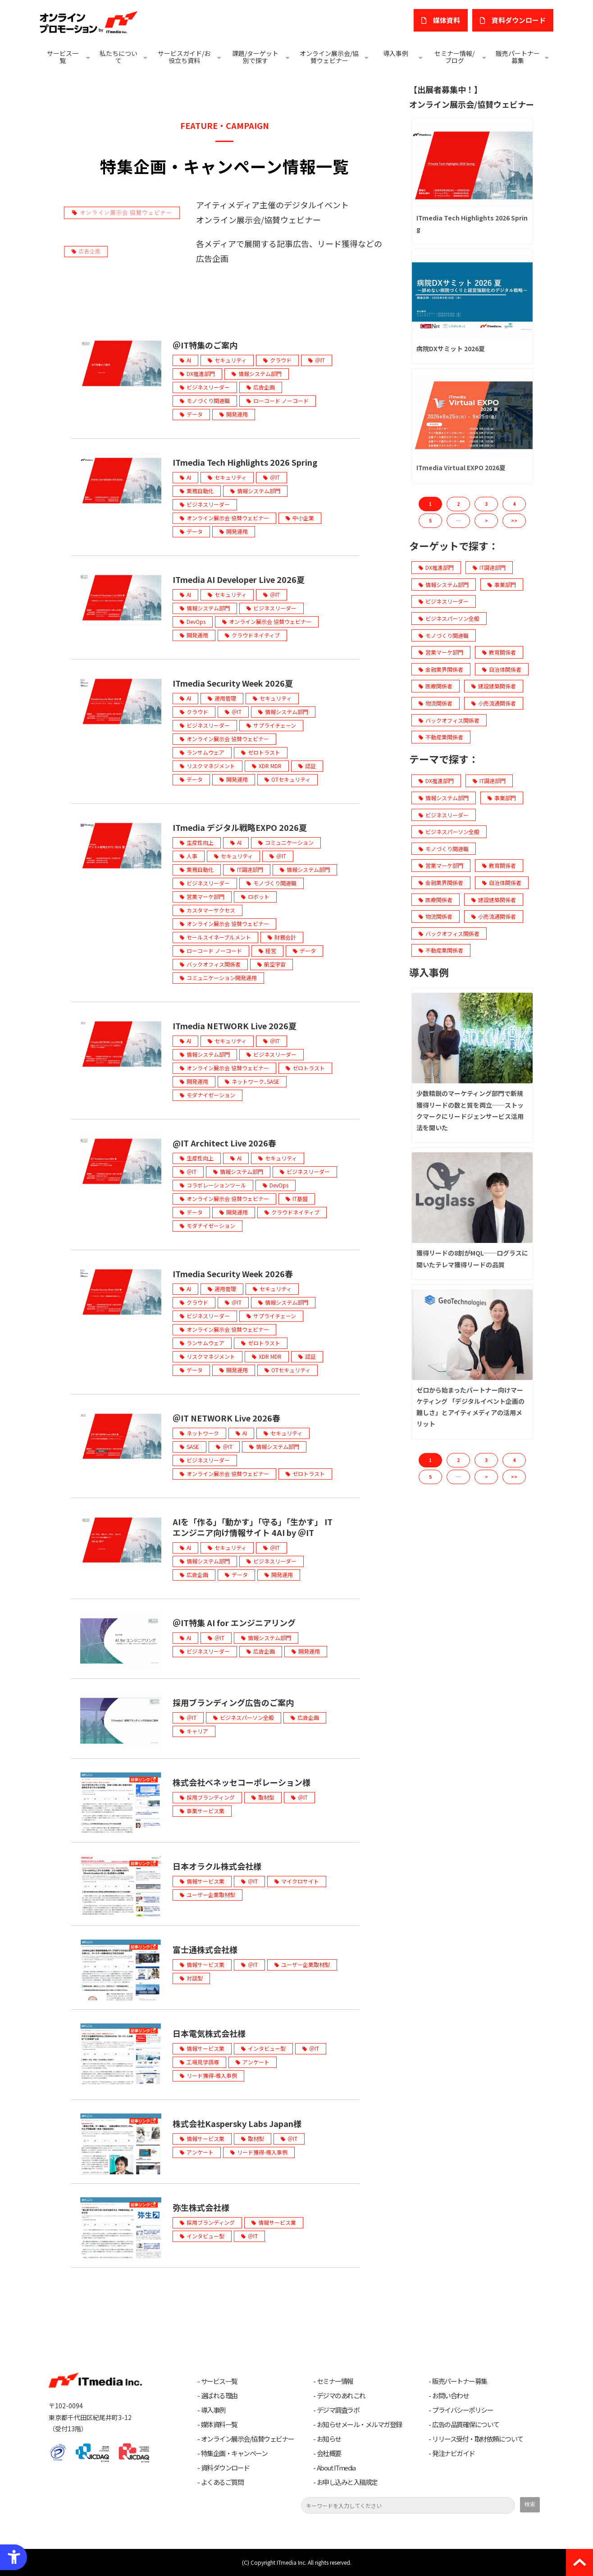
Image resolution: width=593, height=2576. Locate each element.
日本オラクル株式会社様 (217, 1866)
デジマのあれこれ (341, 2396)
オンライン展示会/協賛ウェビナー (329, 57)
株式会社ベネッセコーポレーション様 (241, 1782)
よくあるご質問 (222, 2482)
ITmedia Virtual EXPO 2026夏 (461, 467)
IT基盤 (300, 1198)
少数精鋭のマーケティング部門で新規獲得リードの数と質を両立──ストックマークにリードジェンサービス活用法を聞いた (470, 1110)
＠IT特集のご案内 (205, 345)
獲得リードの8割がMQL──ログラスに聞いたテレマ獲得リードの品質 (472, 1258)
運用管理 (225, 698)
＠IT (320, 360)
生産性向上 (200, 842)
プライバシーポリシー (462, 2410)
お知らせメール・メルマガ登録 (359, 2424)
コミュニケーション (289, 842)
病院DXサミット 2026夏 (450, 348)
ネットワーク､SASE (255, 1081)
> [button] (486, 520)
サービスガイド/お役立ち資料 (184, 57)
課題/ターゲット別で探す (255, 57)
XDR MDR (270, 766)
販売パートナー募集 (518, 57)
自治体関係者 (501, 669)
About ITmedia (336, 2468)
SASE (193, 1446)
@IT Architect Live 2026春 (224, 1143)
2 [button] (458, 503)
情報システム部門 (260, 373)
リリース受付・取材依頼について (477, 2439)
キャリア (197, 1731)
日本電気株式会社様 (209, 2033)
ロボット (258, 896)
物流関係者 (435, 703)
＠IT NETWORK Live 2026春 (226, 1418)
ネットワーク (203, 1433)
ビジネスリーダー (208, 387)
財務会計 (285, 937)
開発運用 (237, 414)
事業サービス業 (205, 1811)
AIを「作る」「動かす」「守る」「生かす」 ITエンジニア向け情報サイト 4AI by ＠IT (253, 1527)
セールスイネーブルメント (219, 937)
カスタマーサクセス (211, 910)
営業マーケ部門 (205, 896)
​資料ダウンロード (519, 20)
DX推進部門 (201, 373)
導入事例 (395, 53)
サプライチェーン (274, 725)
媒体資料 (446, 20)
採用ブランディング (211, 1797)
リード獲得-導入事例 (212, 2075)
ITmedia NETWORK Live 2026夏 (234, 1025)
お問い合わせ (450, 2396)
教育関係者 (499, 652)
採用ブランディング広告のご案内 (233, 1702)
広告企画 (264, 387)
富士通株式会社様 (205, 1949)
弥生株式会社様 (201, 2207)
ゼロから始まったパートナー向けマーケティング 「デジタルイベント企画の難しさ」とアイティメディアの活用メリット (470, 1407)
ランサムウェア (205, 752)
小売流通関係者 (493, 703)
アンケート (255, 2062)
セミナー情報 (335, 2381)
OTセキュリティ (290, 779)
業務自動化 (200, 491)
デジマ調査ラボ (338, 2410)
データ (195, 414)
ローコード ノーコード (281, 400)
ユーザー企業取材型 (211, 1894)
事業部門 (502, 584)
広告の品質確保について (465, 2424)
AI (189, 360)
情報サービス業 (205, 1881)
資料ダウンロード (225, 2468)
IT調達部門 (250, 869)
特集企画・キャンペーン (234, 2453)
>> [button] (514, 520)
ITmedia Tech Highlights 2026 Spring (245, 462)
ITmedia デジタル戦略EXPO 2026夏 (240, 827)
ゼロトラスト (264, 752)
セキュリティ (230, 360)
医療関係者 (435, 686)
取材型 (266, 1797)
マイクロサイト (300, 1881)
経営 (270, 950)
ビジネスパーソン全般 (247, 1717)
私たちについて (118, 57)
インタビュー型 (267, 2048)
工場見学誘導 (203, 2062)
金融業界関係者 (441, 669)
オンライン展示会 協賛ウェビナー (228, 518)
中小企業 (303, 518)
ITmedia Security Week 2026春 (233, 1273)
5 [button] (430, 520)
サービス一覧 (62, 57)
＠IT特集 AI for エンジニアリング (234, 1622)
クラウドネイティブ (256, 635)
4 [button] (514, 503)
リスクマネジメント (211, 766)
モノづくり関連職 (208, 400)
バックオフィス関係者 (214, 964)
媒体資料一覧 (219, 2424)
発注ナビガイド (453, 2453)
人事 (192, 856)
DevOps (196, 621)
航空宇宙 (275, 964)
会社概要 (329, 2453)
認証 (310, 766)
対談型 (195, 1978)
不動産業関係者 (441, 737)
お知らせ (329, 2439)
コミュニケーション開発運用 (222, 977)
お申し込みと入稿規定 (347, 2482)
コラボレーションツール (216, 1185)
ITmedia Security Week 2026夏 (233, 683)
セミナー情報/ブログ (454, 57)
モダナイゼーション (211, 1095)
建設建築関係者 (493, 686)
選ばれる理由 (219, 2396)
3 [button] (486, 503)
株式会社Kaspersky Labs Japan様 (237, 2123)
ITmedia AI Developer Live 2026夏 (239, 579)
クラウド (281, 360)
